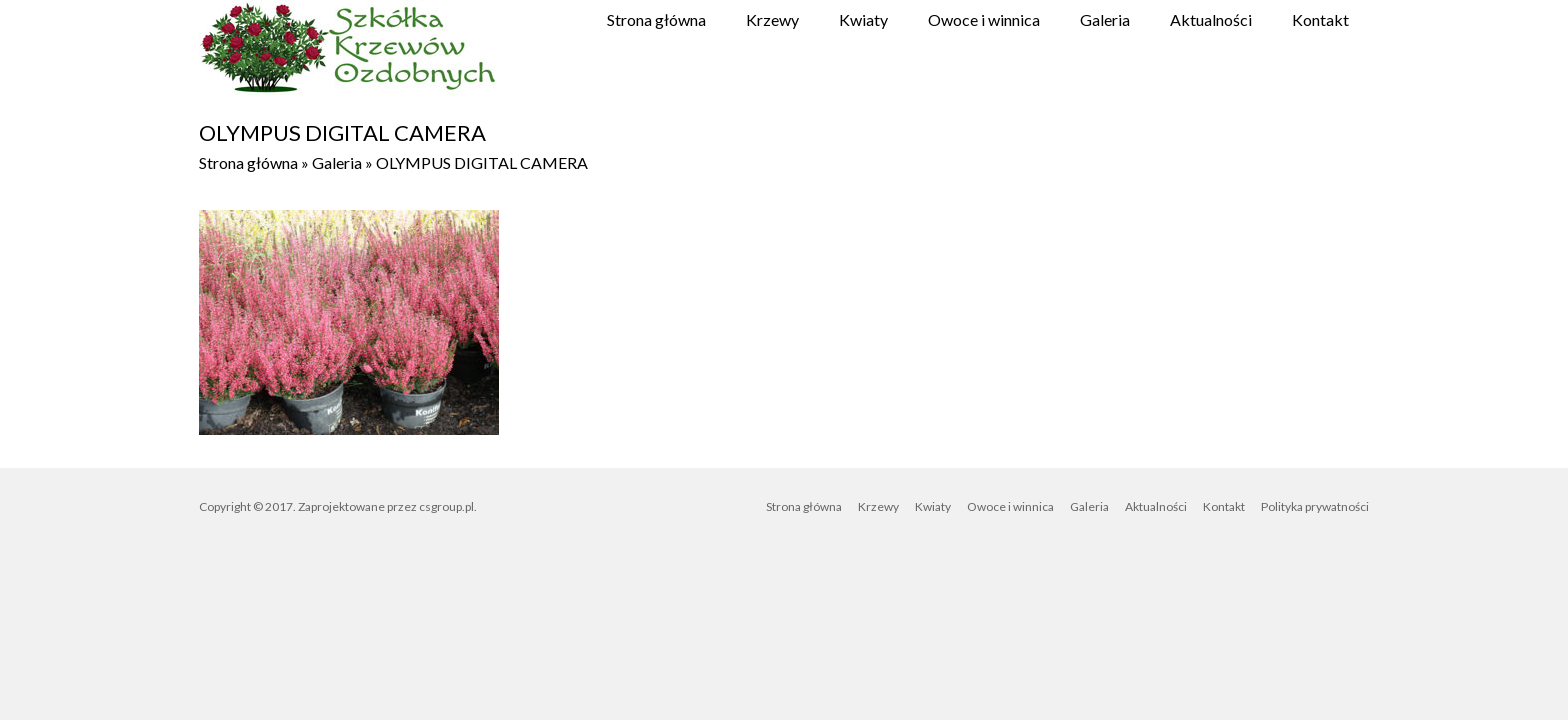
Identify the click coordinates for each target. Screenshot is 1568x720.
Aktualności (1211, 19)
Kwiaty (863, 19)
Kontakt (1320, 19)
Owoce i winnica (984, 19)
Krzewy (772, 19)
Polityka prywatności (1315, 506)
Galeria (1105, 19)
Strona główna (656, 19)
